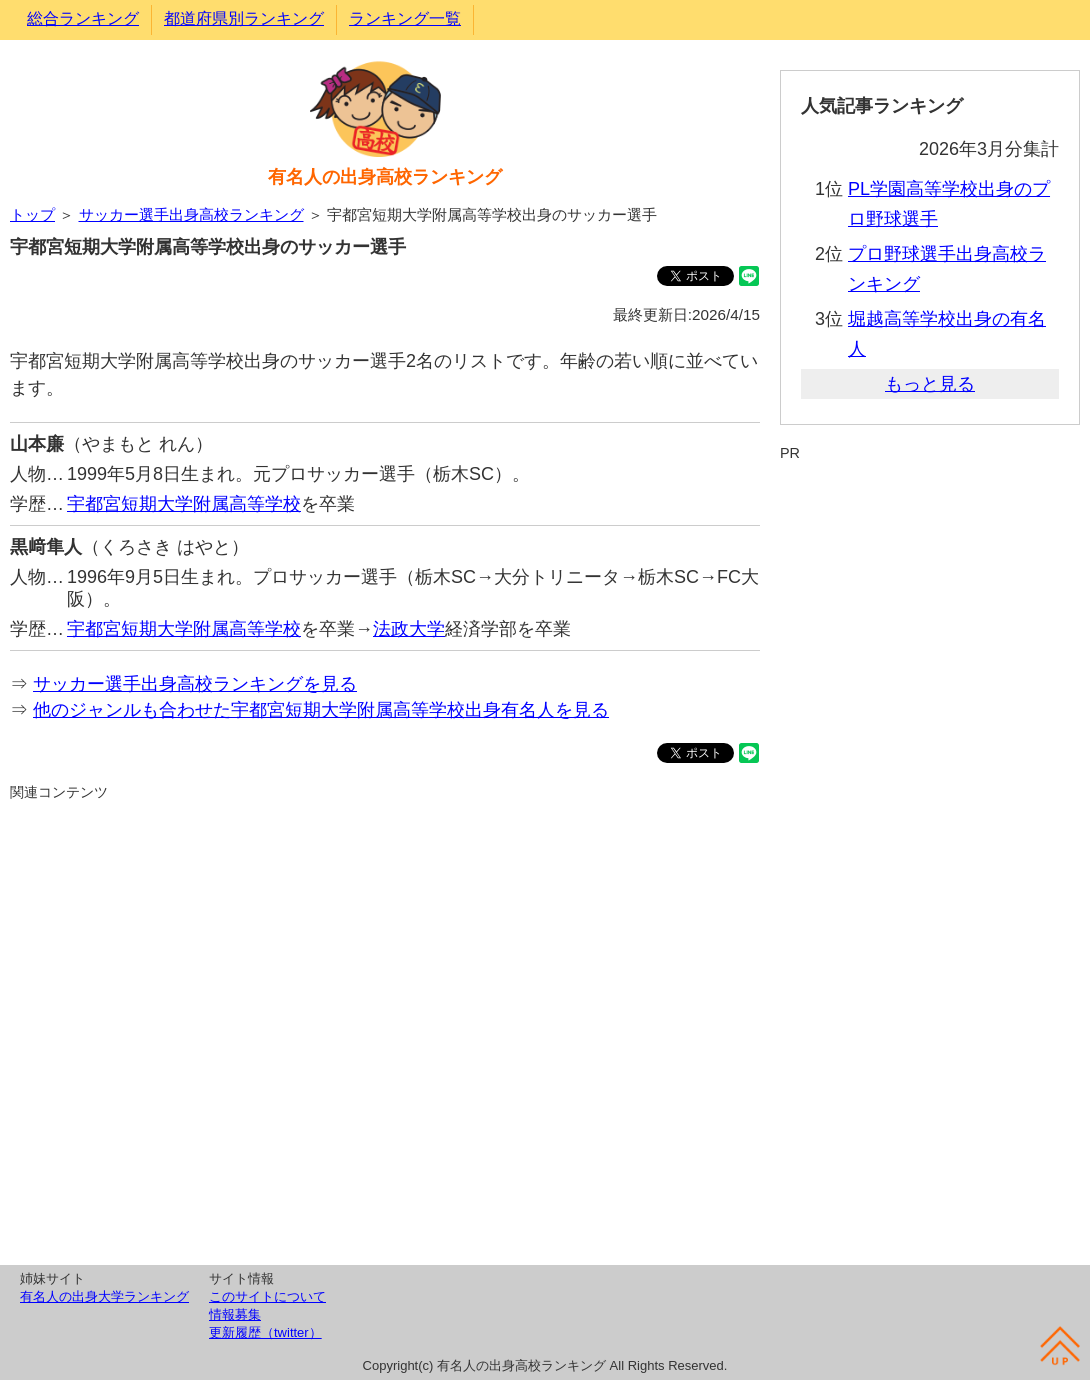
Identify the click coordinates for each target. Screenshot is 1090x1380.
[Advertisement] (385, 1030)
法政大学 (409, 629)
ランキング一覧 (405, 18)
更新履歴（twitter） (265, 1332)
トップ (32, 214)
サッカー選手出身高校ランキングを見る (195, 684)
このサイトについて (267, 1296)
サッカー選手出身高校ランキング (191, 214)
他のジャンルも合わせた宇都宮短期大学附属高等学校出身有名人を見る (321, 710)
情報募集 (235, 1314)
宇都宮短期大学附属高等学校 (184, 504)
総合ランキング (83, 18)
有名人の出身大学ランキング (104, 1296)
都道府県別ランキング (244, 18)
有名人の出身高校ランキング (385, 177)
